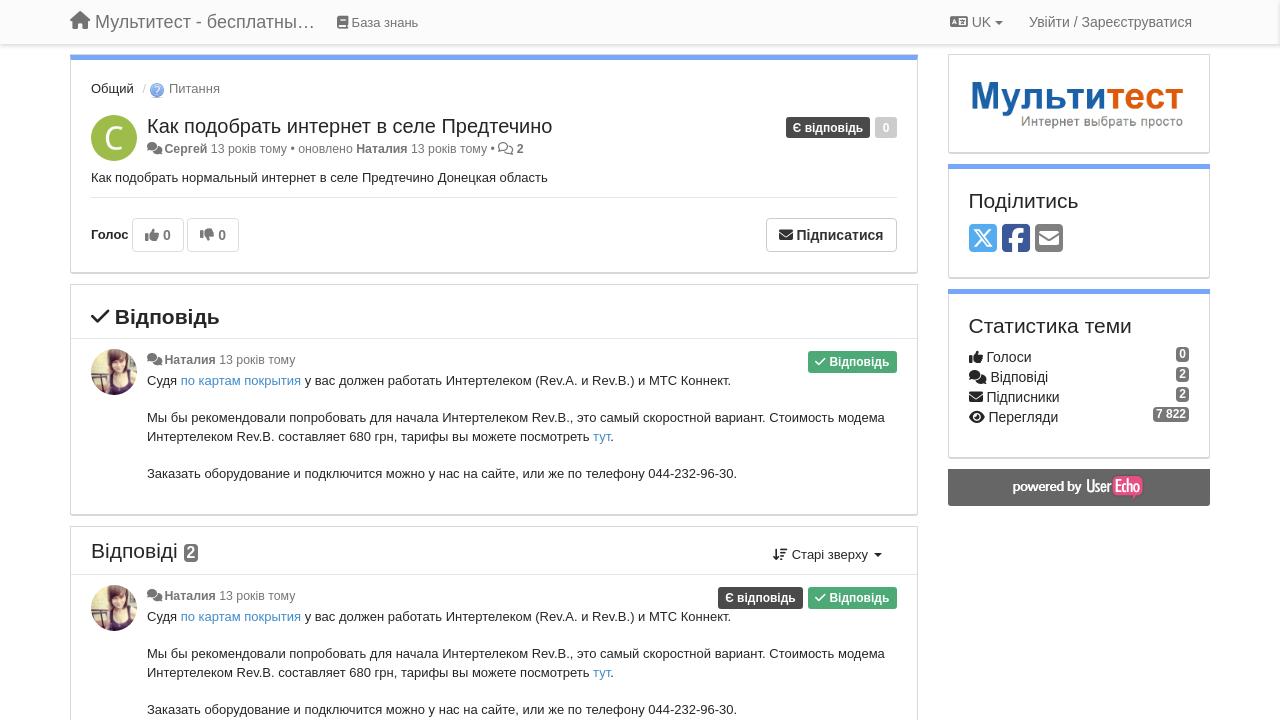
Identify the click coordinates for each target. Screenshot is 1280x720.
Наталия (381, 149)
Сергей (185, 149)
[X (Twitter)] (983, 239)
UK (976, 22)
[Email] (1049, 239)
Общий (112, 88)
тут (601, 436)
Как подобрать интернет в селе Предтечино (349, 126)
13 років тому (257, 360)
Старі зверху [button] (827, 554)
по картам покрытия (243, 380)
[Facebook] (1016, 239)
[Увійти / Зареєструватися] (1110, 22)
